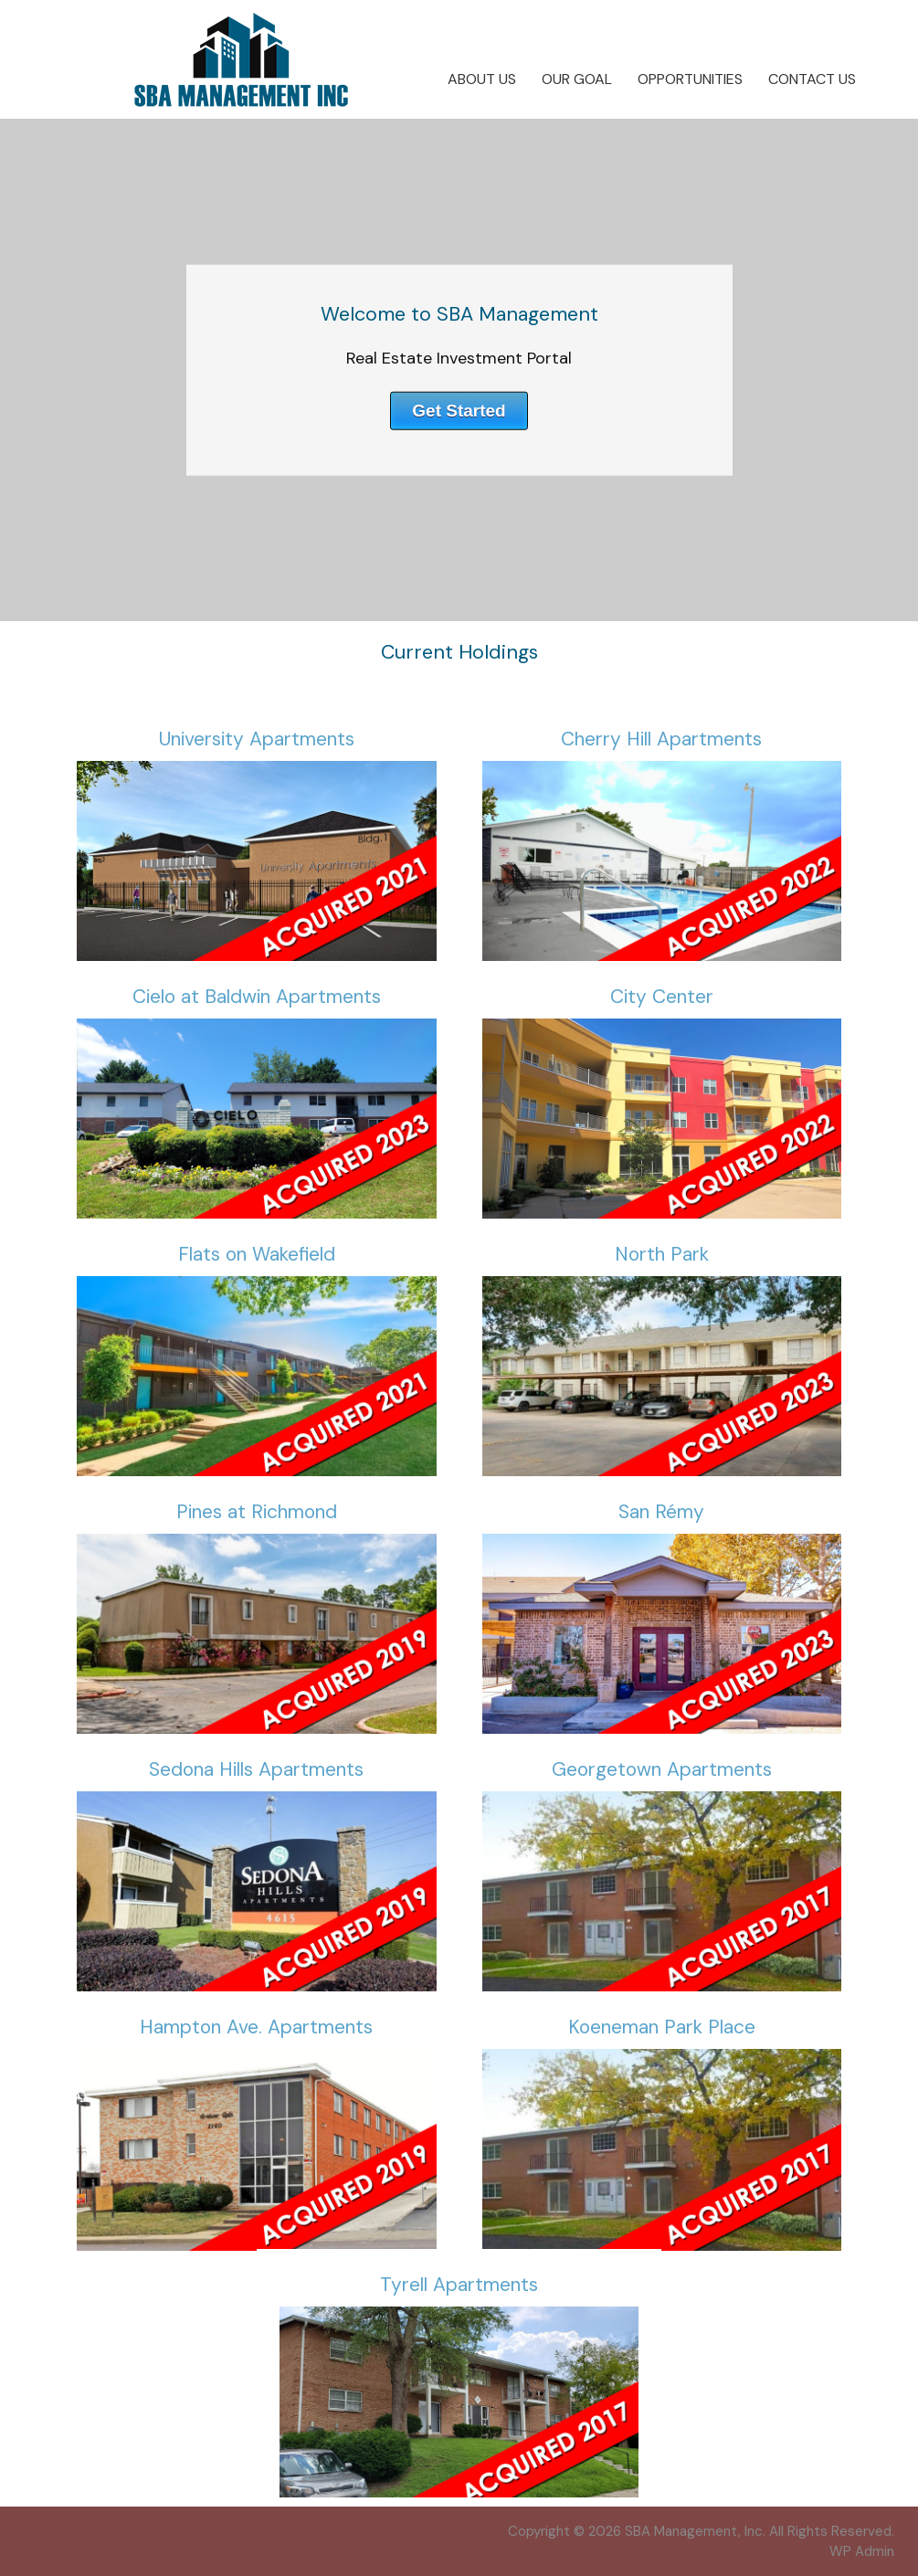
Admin (861, 2551)
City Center (661, 996)
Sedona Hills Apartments (256, 1769)
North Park (662, 1254)
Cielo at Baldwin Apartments (256, 996)
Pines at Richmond (256, 1512)
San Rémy (661, 1512)
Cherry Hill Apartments (661, 739)
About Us (482, 79)
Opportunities (690, 79)
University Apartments (256, 739)
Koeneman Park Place (661, 2027)
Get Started (458, 409)
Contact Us (812, 79)
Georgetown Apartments (662, 1769)
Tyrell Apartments (459, 2284)
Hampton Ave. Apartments (256, 2027)
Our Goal (577, 79)
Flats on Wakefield (256, 1254)
